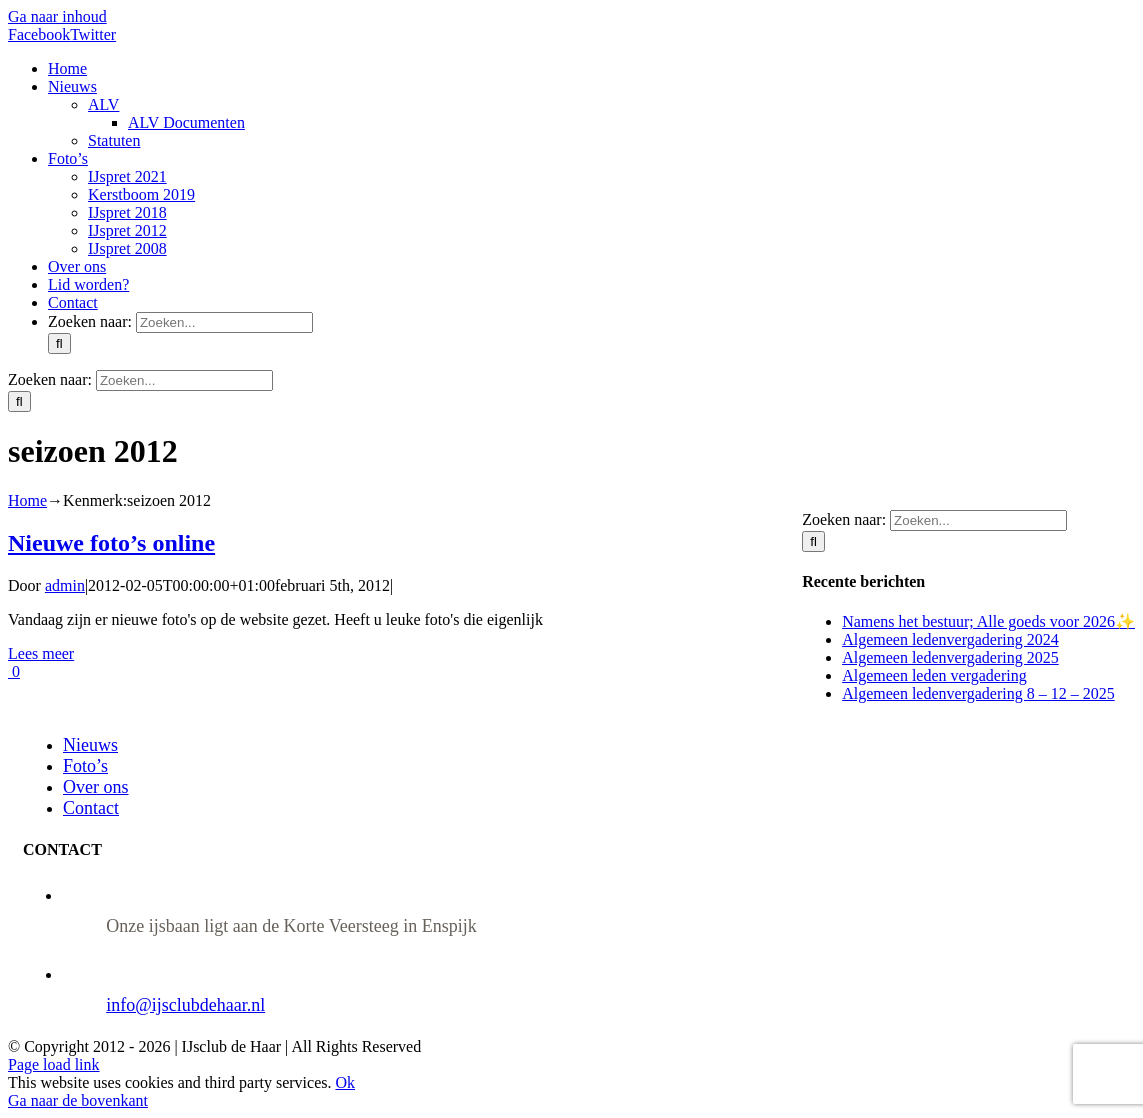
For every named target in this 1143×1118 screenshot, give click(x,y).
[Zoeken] (59, 343)
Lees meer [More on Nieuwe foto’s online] (41, 653)
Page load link (54, 1064)
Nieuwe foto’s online (111, 543)
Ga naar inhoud (57, 16)
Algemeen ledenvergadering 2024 (950, 639)
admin (65, 585)
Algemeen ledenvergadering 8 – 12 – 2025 (978, 693)
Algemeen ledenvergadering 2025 (950, 657)
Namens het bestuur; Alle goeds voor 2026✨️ (988, 621)
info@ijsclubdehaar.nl (185, 1005)
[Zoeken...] (224, 322)
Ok (345, 1082)
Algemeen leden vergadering (934, 675)
